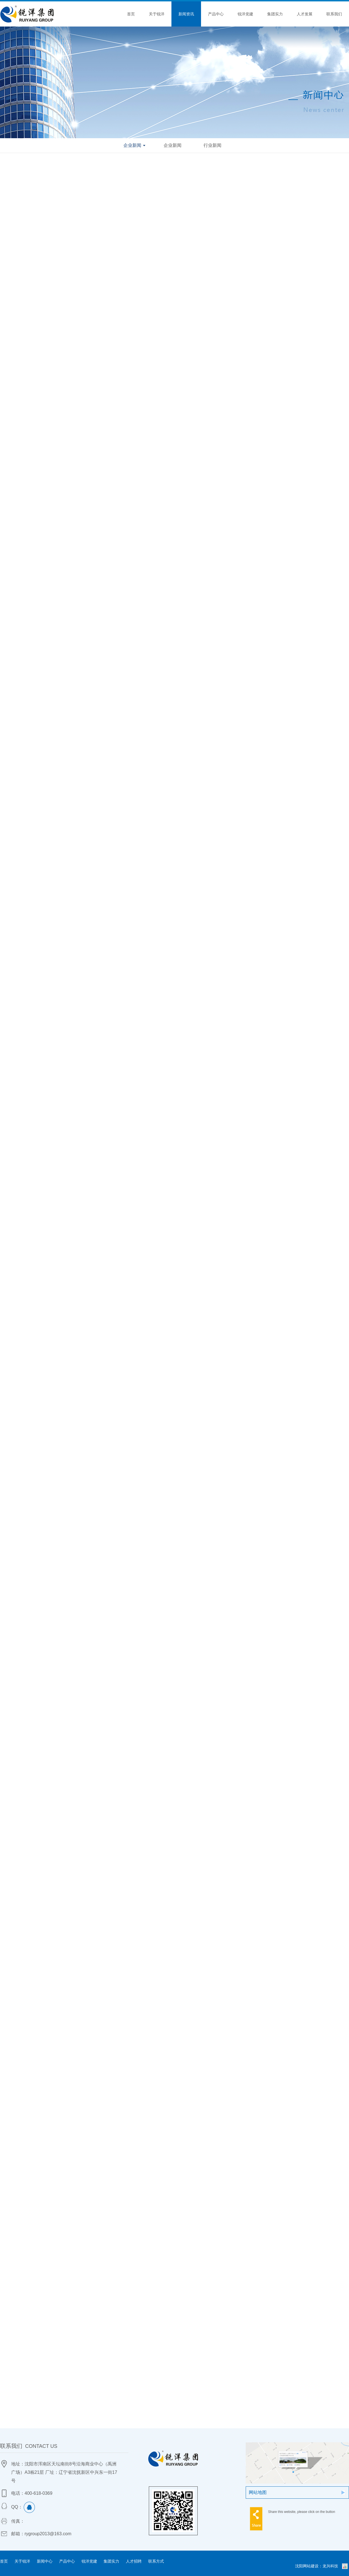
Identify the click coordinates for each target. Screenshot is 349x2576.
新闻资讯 (186, 14)
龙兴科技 (330, 2566)
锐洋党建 (245, 14)
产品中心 (216, 14)
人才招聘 (134, 2561)
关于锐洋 (156, 14)
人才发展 (304, 14)
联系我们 (334, 14)
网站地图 (258, 2492)
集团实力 (275, 14)
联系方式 (156, 2561)
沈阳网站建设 (307, 2566)
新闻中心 (44, 2561)
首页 (131, 14)
